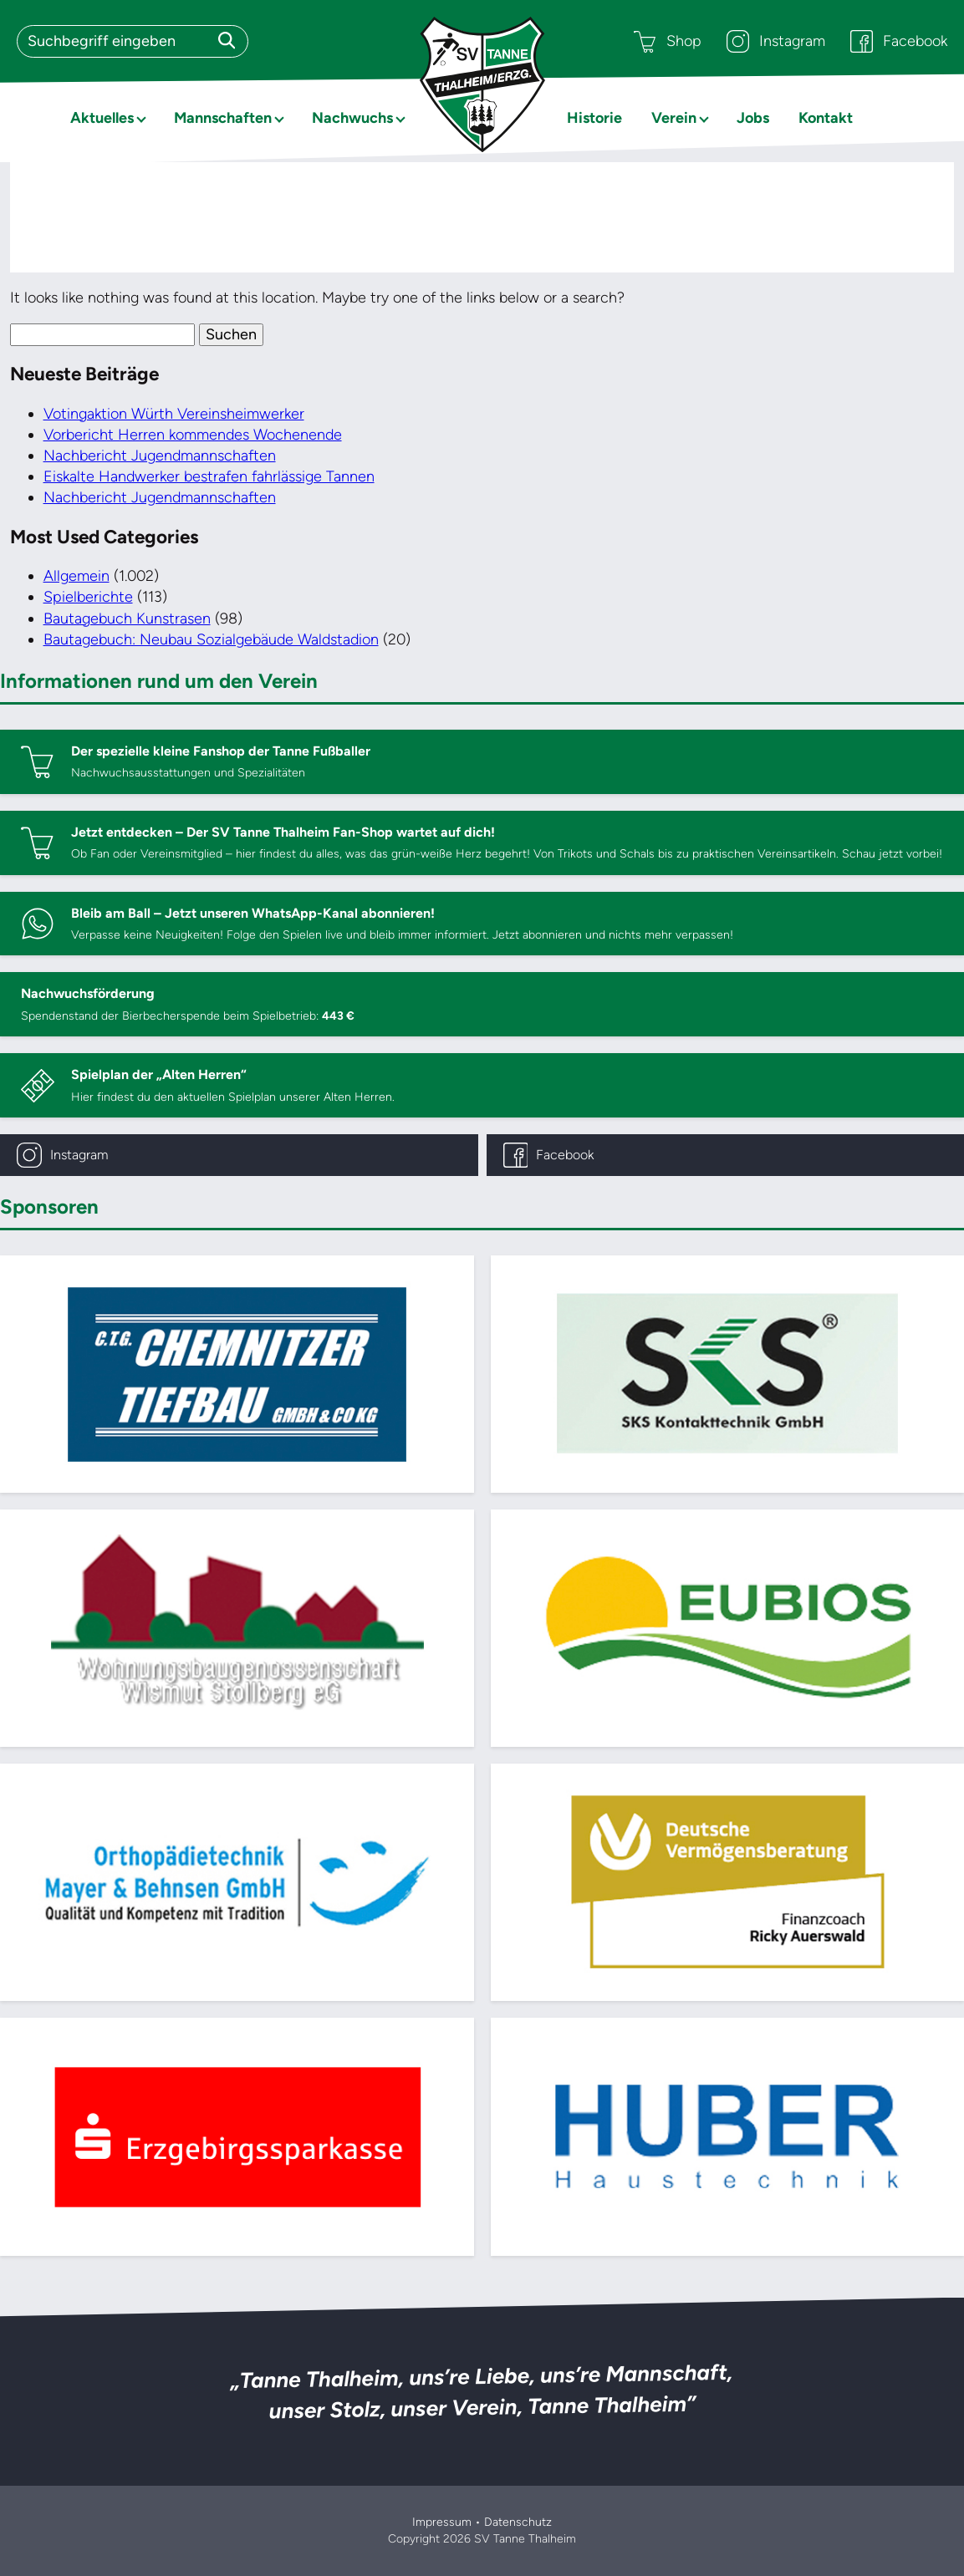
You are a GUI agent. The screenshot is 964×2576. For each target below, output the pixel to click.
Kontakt (825, 118)
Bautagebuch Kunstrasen (127, 618)
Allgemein (76, 576)
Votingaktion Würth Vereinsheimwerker (173, 414)
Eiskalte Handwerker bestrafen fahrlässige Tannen (209, 476)
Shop (667, 41)
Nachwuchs (352, 118)
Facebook (898, 41)
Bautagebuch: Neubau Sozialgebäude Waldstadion (211, 639)
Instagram (776, 41)
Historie (594, 118)
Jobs (753, 118)
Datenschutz (518, 2522)
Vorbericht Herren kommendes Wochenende (192, 434)
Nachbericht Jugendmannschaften (159, 455)
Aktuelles (102, 118)
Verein (673, 118)
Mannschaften (223, 118)
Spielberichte (88, 597)
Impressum (442, 2522)
